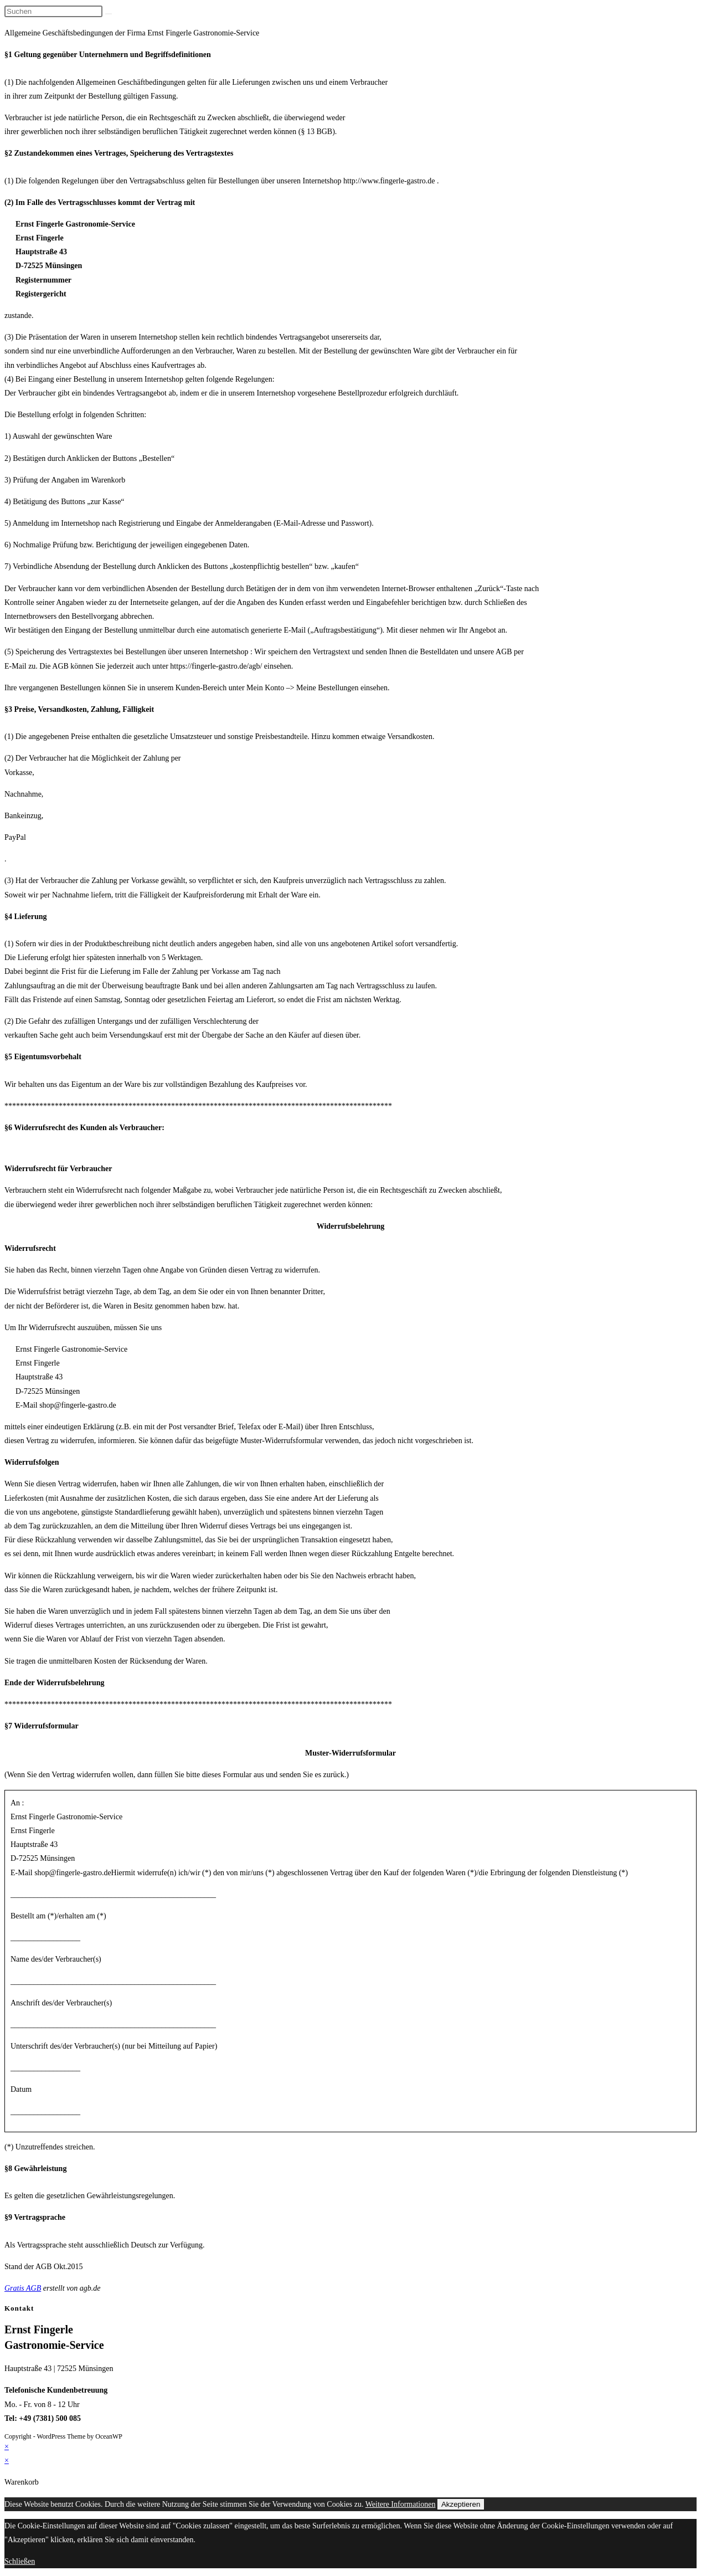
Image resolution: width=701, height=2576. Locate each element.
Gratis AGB (22, 2288)
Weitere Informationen (400, 2504)
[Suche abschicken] (108, 14)
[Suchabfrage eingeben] (53, 11)
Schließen (19, 2561)
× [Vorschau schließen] (6, 2446)
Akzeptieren (460, 2504)
